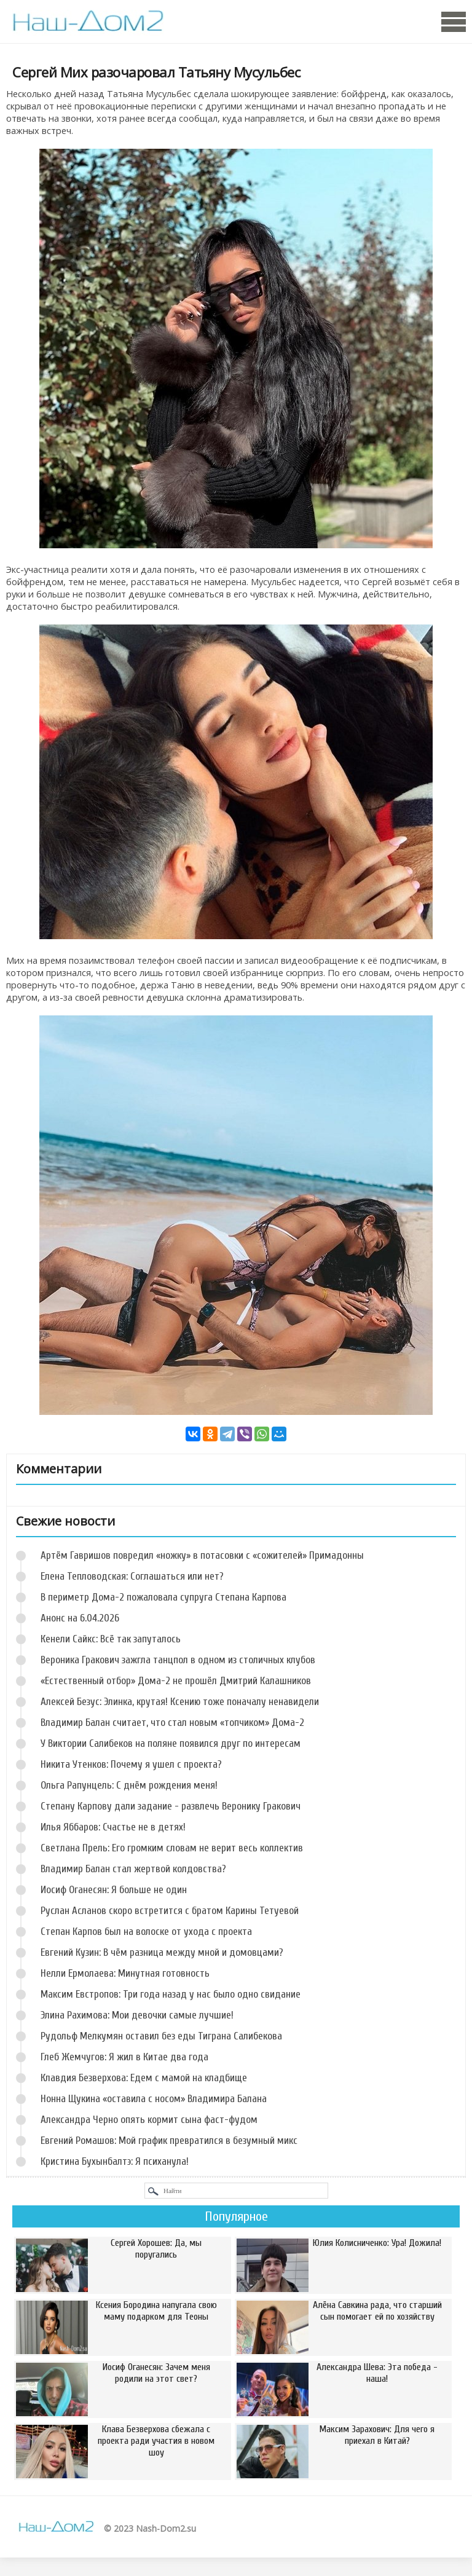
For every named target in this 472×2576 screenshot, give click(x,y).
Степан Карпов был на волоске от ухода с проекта (146, 1931)
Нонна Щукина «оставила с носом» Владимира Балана (154, 2099)
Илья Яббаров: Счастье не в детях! (113, 1827)
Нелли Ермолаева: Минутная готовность (125, 1973)
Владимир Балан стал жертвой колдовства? (133, 1869)
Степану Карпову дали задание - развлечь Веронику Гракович (171, 1806)
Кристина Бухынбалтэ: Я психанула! (115, 2161)
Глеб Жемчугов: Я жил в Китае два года (124, 2057)
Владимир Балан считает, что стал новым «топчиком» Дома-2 (172, 1722)
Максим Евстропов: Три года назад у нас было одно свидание (171, 1994)
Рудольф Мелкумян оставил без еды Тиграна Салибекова (161, 2036)
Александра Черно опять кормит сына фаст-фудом (149, 2119)
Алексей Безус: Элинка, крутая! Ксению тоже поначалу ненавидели (180, 1701)
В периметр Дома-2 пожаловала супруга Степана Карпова (163, 1597)
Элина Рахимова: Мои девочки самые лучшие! (137, 2015)
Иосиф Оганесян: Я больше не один (114, 1890)
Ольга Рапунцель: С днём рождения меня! (129, 1785)
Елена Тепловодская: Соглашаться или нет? (132, 1576)
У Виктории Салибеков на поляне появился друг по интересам (171, 1743)
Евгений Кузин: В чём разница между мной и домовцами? (162, 1952)
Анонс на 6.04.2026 (80, 1618)
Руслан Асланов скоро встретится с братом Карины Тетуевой (170, 1910)
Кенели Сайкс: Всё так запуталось (111, 1639)
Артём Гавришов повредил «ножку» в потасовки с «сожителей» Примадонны (202, 1555)
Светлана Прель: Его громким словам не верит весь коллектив (172, 1848)
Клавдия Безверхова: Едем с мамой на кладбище (144, 2078)
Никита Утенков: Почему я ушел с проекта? (131, 1764)
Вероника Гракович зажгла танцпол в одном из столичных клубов (178, 1660)
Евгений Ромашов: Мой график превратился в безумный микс (169, 2140)
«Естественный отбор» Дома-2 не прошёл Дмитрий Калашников (176, 1681)
